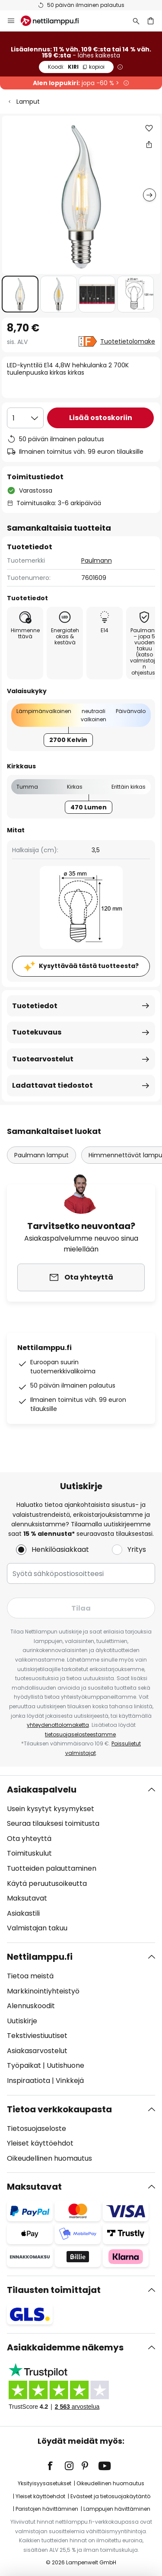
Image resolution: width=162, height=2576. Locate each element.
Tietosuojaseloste (36, 2128)
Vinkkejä (70, 2081)
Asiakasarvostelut (37, 2051)
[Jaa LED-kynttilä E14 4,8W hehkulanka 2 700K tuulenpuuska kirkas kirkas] (149, 144)
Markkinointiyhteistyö (43, 1991)
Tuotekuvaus (36, 1032)
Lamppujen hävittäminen (116, 2508)
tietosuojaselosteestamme (80, 1734)
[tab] (81, 1859)
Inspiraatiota (28, 2081)
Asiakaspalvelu (41, 1789)
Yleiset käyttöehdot (40, 2143)
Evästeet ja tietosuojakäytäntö (110, 2496)
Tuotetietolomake (127, 341)
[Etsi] (136, 20)
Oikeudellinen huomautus (49, 2158)
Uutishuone (65, 2065)
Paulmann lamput (41, 1155)
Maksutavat (27, 1898)
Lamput (28, 101)
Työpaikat (24, 2065)
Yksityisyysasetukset (44, 2483)
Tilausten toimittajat (54, 2290)
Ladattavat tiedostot (52, 1085)
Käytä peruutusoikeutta (47, 1883)
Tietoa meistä (30, 1976)
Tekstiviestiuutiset (37, 2036)
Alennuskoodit (31, 2006)
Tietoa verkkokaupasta (59, 2109)
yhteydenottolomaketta (58, 1725)
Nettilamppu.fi (40, 1957)
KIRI (76, 66)
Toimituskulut (29, 1853)
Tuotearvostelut (42, 1059)
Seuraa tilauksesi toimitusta (53, 1823)
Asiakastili (23, 1913)
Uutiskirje (22, 2021)
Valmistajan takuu (37, 1928)
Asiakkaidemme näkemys (65, 2347)
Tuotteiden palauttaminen (51, 1868)
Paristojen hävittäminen (47, 2508)
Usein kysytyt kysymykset (50, 1809)
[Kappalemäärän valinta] (25, 418)
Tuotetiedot (34, 1006)
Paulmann (96, 560)
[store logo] (55, 20)
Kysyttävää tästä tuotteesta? (89, 966)
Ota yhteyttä (29, 1839)
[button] (20, 294)
